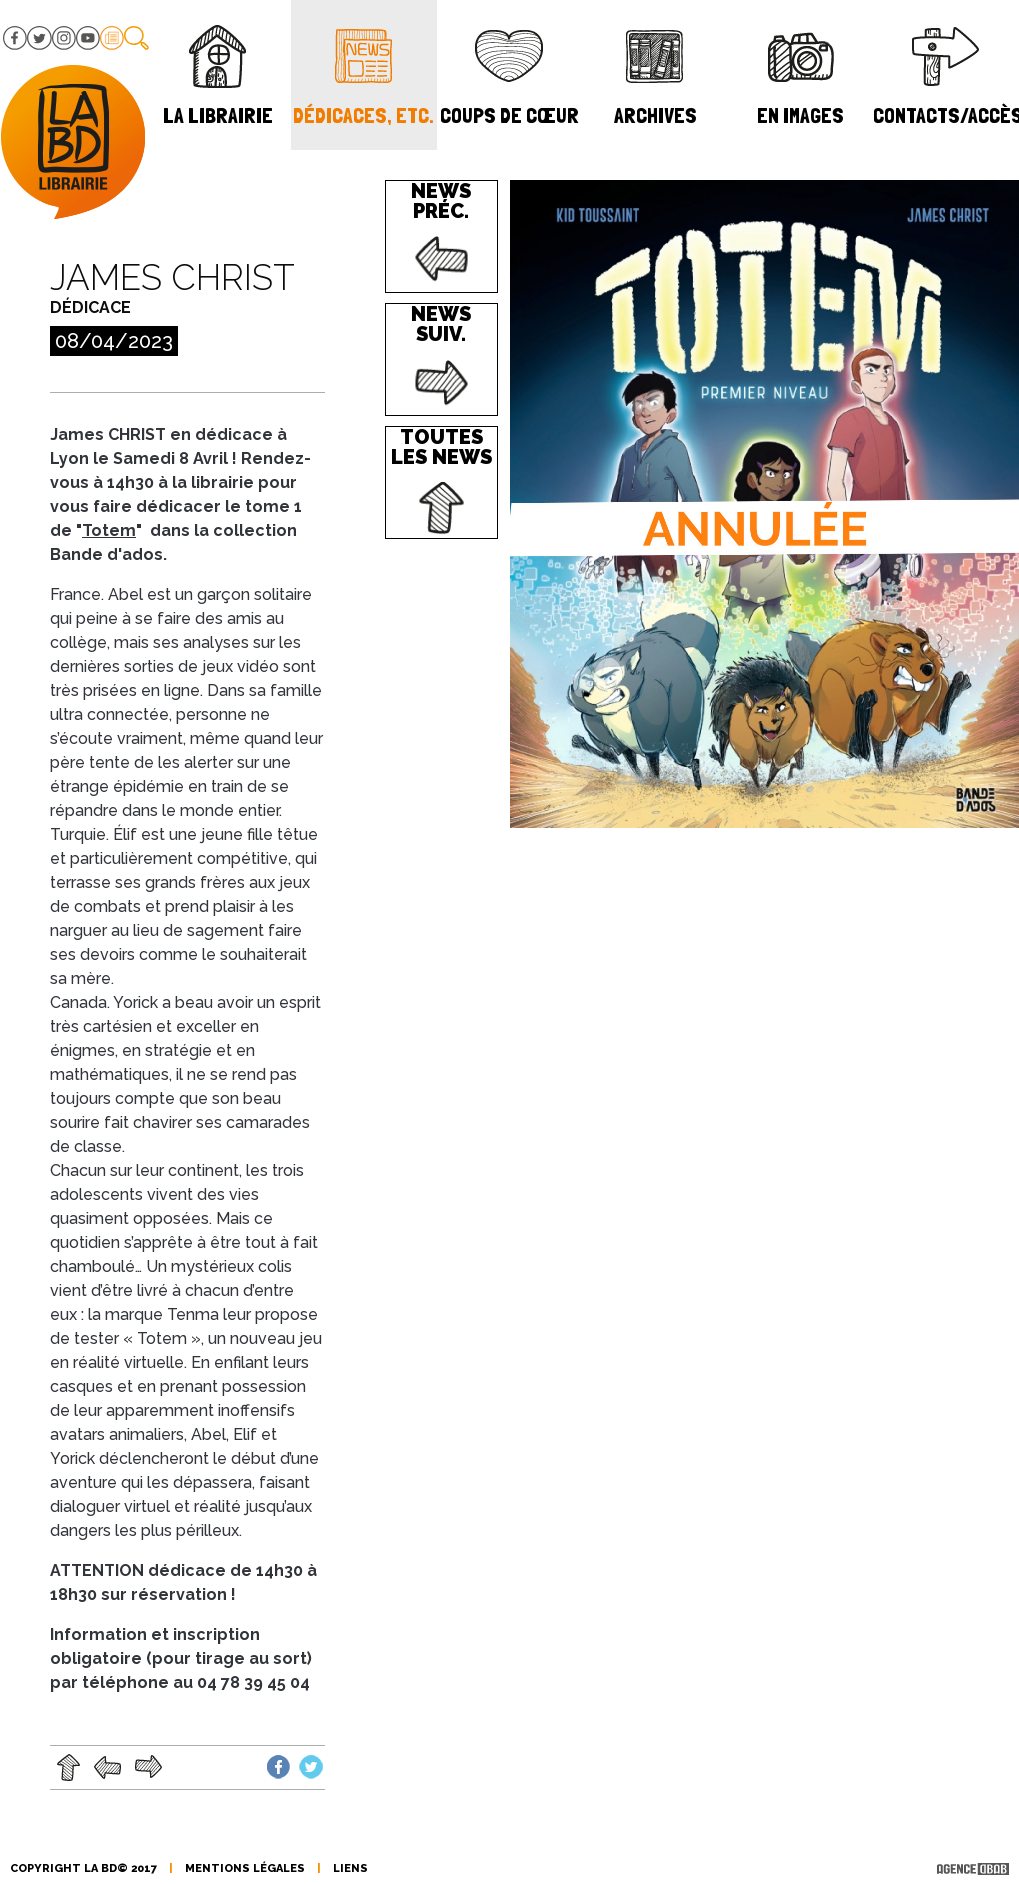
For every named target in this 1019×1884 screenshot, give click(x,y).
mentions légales (245, 1868)
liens (350, 1868)
